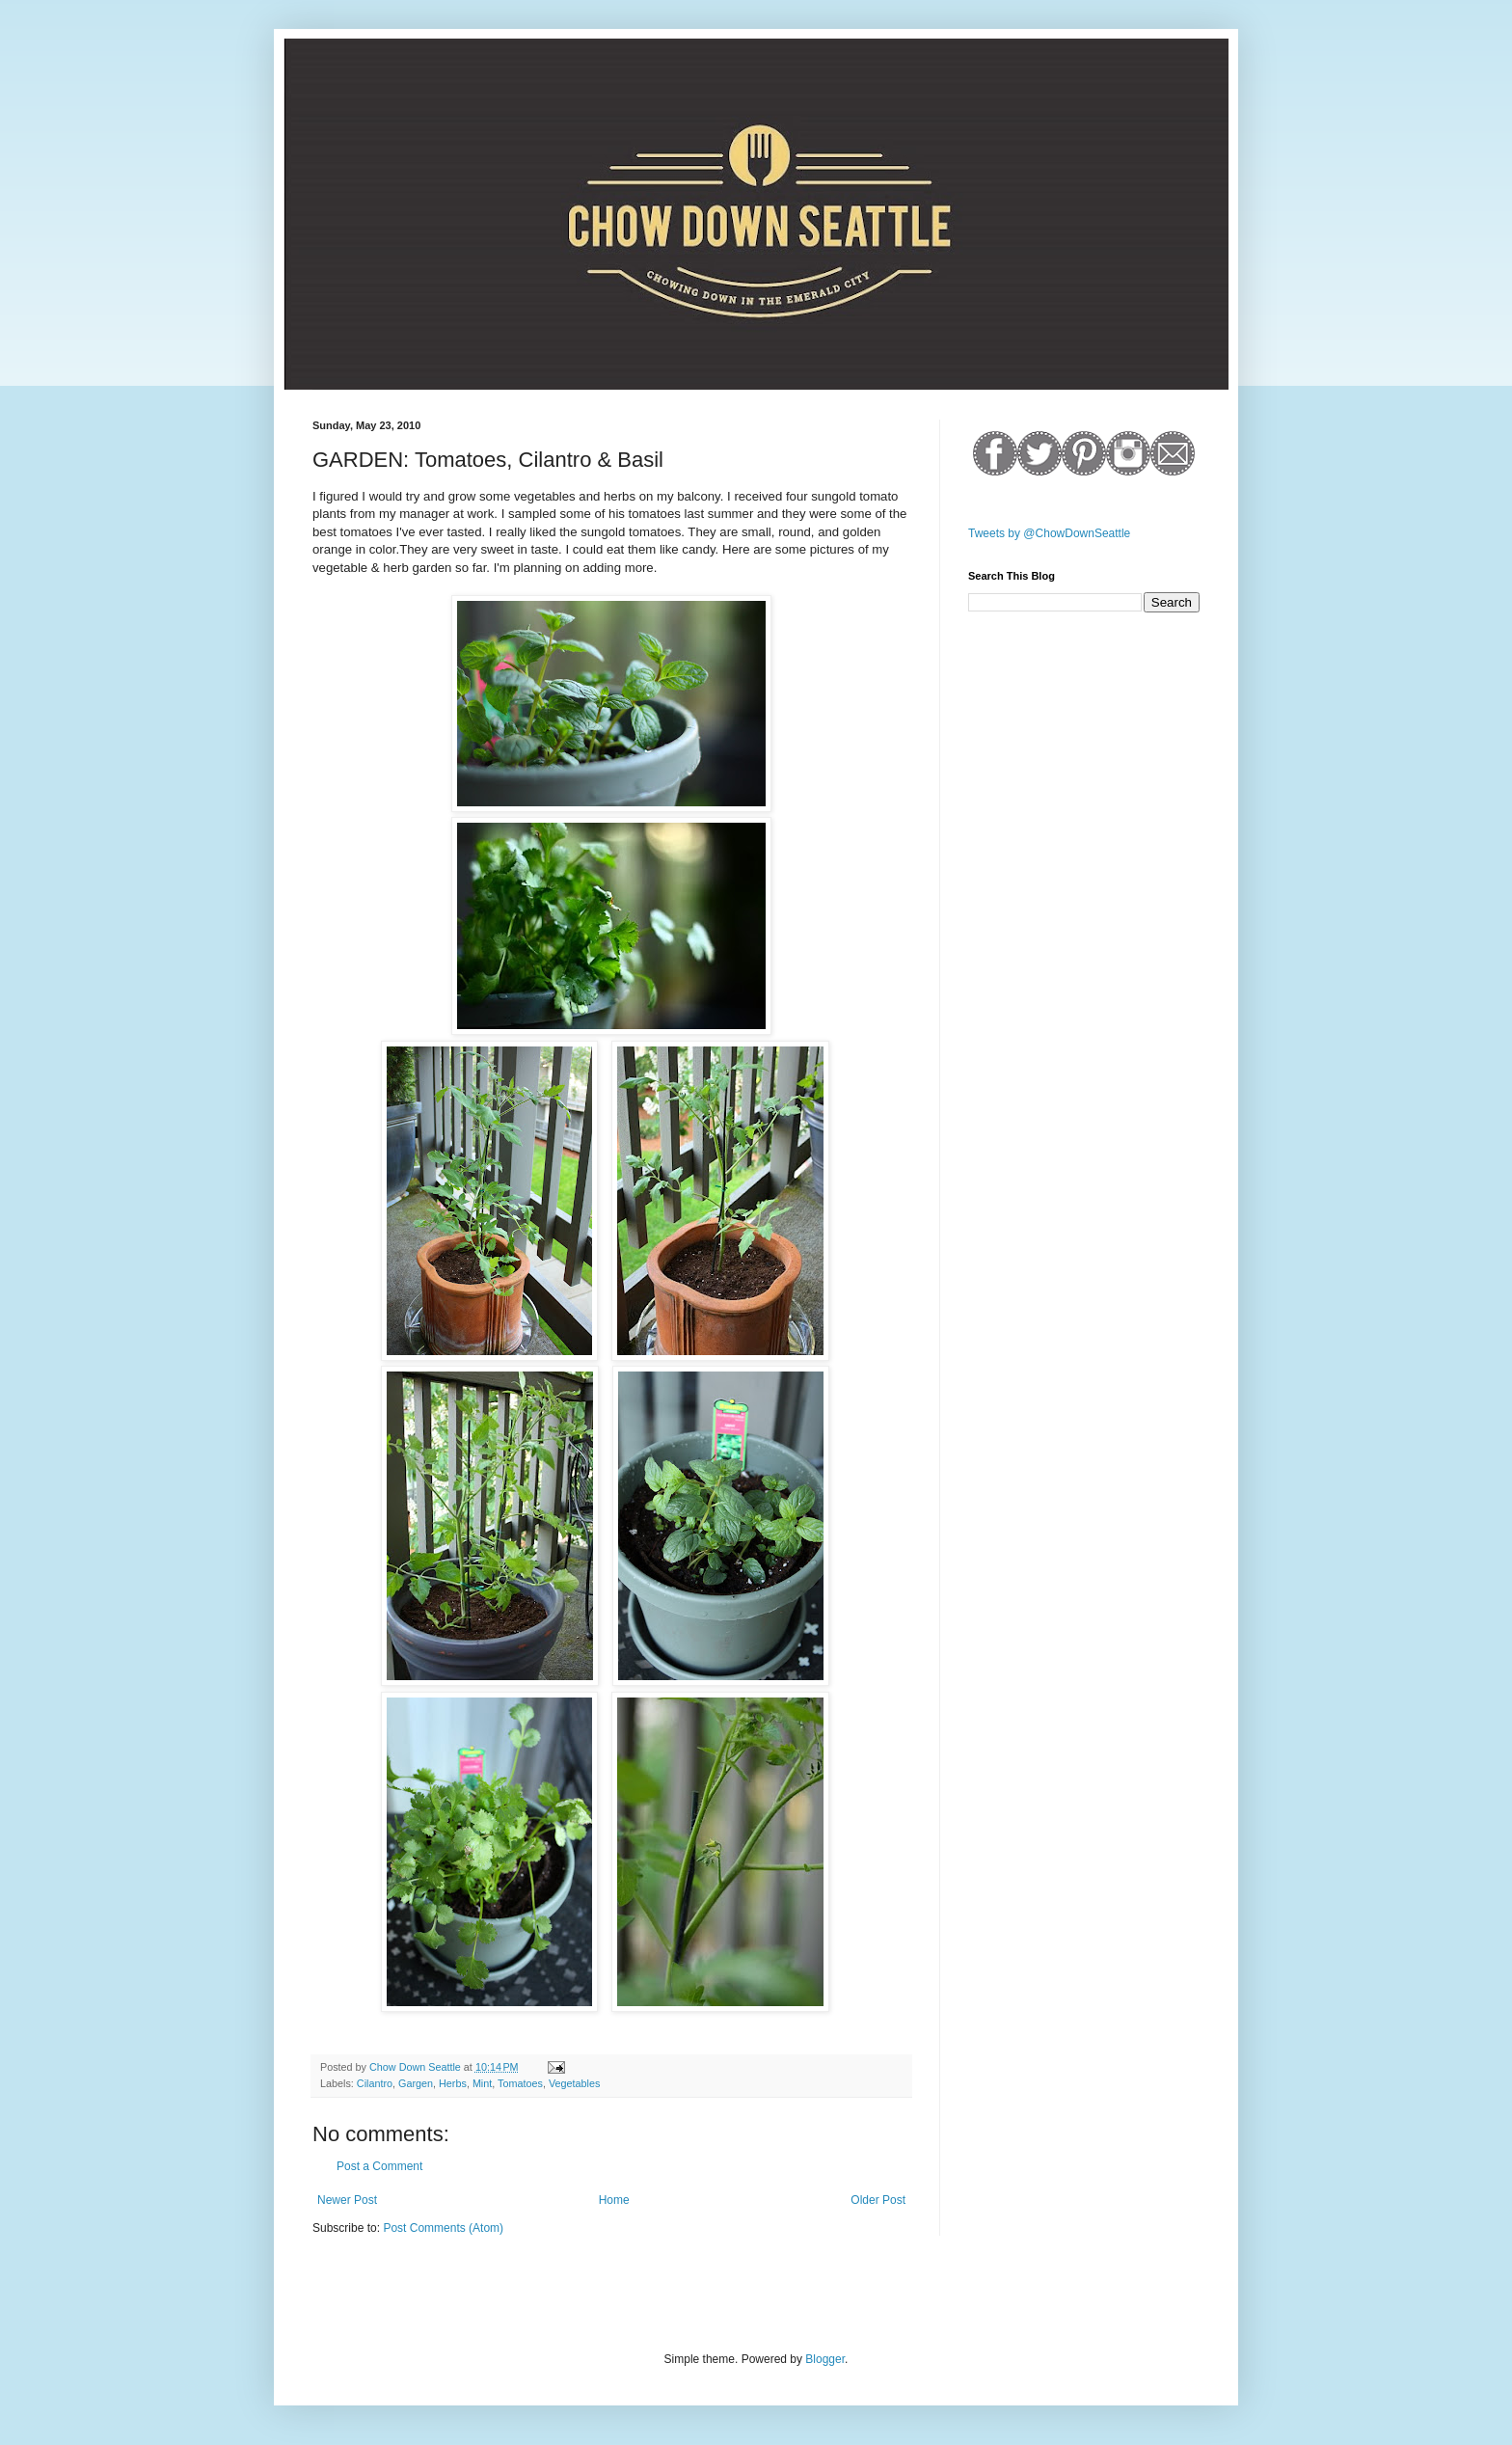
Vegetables (574, 2083)
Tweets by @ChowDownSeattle (1049, 533)
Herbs (453, 2083)
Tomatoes (520, 2083)
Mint (482, 2083)
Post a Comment (379, 2166)
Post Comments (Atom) (443, 2228)
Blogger (825, 2359)
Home (614, 2200)
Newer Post (347, 2200)
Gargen (415, 2083)
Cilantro (374, 2083)
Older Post (877, 2200)
